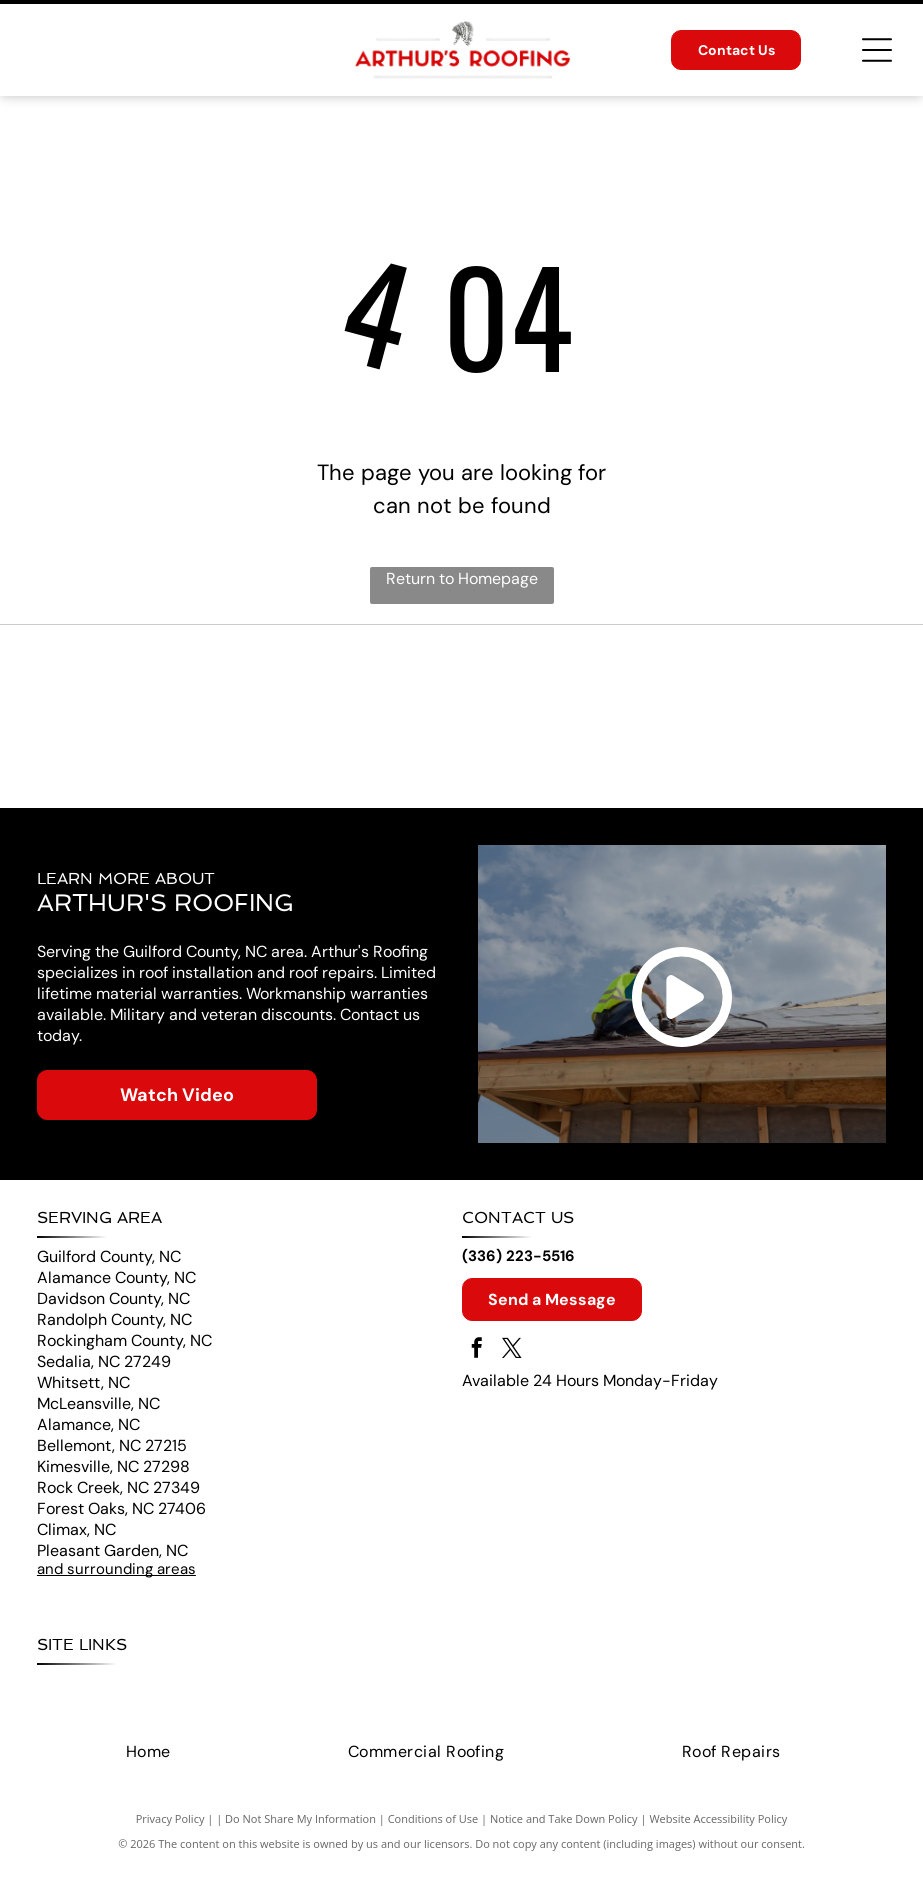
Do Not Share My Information (300, 1831)
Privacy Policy (170, 1831)
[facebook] (477, 1364)
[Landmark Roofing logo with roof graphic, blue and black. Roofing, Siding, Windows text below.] (678, 723)
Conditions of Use (433, 1831)
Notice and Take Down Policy (564, 1831)
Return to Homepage (462, 578)
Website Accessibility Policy (718, 1831)
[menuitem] (69, 1702)
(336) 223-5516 (518, 1270)
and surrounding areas (116, 1583)
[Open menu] (877, 50)
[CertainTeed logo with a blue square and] (244, 723)
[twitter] (512, 1364)
